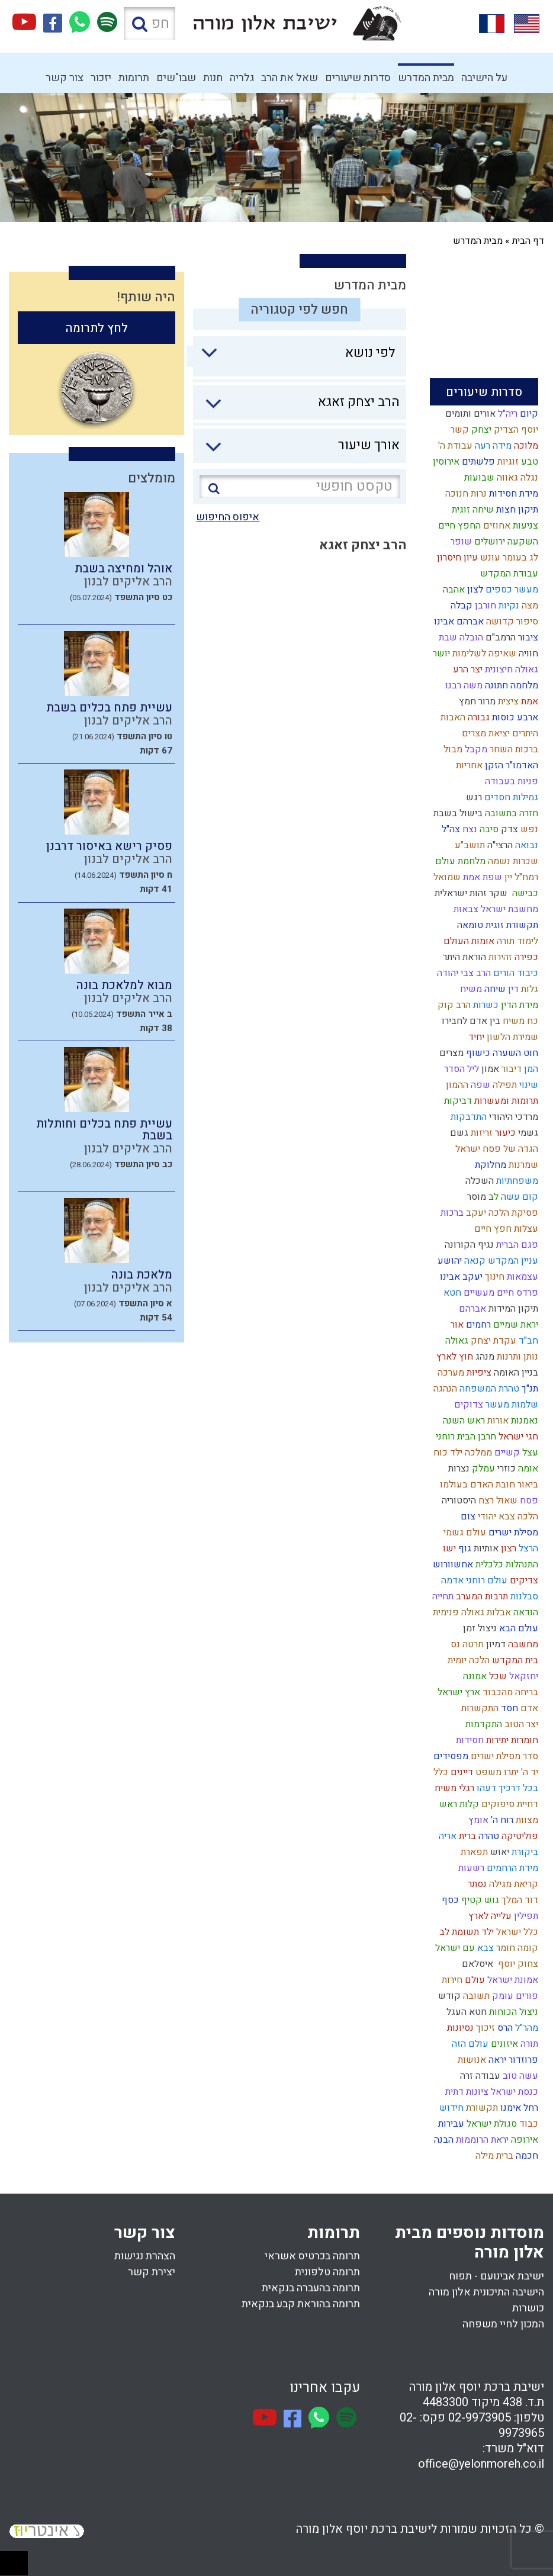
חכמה (525, 2156)
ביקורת (523, 1852)
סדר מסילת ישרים (503, 1756)
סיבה (488, 829)
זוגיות (507, 462)
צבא (484, 1948)
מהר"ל (525, 2028)
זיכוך (484, 2028)
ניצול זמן (479, 1628)
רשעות (470, 1868)
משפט (487, 1772)
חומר (504, 1948)
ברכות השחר (512, 749)
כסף (449, 1900)
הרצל (527, 1548)
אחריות (468, 765)
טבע (528, 462)
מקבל (474, 749)
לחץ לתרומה (97, 328)
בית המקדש (514, 1660)
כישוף (477, 1053)
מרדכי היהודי (512, 1117)
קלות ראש (458, 1804)
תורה (528, 2044)
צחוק (526, 1964)
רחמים (477, 1325)
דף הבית (528, 241)
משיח (470, 989)
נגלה (528, 478)
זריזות (480, 1133)
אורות (497, 1420)
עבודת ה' (454, 446)
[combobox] (293, 356)
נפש (528, 829)
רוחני (444, 1436)
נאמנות (523, 1420)
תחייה (442, 1596)
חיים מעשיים (487, 1293)
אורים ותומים (469, 414)
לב (492, 1197)
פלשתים (477, 462)
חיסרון (448, 557)
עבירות (450, 2124)
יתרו (510, 1772)
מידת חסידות (512, 494)
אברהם (471, 1309)
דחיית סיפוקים (508, 1804)
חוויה (527, 653)
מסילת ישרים (512, 1532)
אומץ (477, 1820)
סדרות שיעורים (358, 78)
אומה (527, 1468)
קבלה (460, 605)
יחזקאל (522, 1676)
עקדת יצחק (492, 1341)
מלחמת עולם (459, 861)
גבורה (477, 717)
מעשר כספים (510, 589)
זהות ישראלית (459, 893)
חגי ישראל (517, 1436)
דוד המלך (518, 1900)
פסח (527, 1500)
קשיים (506, 1452)
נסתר (476, 1884)
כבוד (527, 2124)
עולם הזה (468, 2044)
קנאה (474, 1261)
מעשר (496, 1405)
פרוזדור (522, 2060)
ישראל (466, 1149)
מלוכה (525, 446)
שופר (460, 541)
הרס (504, 2028)
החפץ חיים (458, 526)
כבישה (522, 893)
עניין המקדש (512, 1261)
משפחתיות (516, 1181)
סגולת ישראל (490, 2124)
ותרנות (507, 1357)
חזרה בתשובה (510, 813)
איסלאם (476, 1964)
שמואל (446, 877)
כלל (439, 1772)
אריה (446, 1836)
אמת (528, 701)
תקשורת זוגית (510, 925)
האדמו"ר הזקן (510, 765)
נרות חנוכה (465, 494)
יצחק (480, 430)
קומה (526, 1948)
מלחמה (523, 685)
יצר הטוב (520, 1724)
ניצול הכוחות (512, 2012)
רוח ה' (500, 1820)
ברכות (451, 1213)
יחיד (475, 1037)
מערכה (449, 1373)
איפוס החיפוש (227, 517)
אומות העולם (467, 941)
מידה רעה (492, 446)
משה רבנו (463, 685)
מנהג (483, 1357)
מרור (486, 701)
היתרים (524, 733)
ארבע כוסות (514, 717)
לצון (474, 589)
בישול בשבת (457, 813)
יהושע (448, 1261)
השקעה (521, 541)
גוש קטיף (479, 1900)
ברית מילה (493, 2156)
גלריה (242, 78)
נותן (529, 1357)
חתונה (495, 685)
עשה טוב (519, 2076)
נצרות (458, 1468)
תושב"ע (468, 845)
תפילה (503, 1085)
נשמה (498, 861)
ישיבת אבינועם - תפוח (496, 2276)
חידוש (450, 2108)
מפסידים (449, 1756)
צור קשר (64, 78)
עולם (473, 1980)
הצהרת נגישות (144, 2256)
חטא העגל (465, 2012)
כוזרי (505, 1468)
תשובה (475, 1996)
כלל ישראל (516, 1932)
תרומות (133, 78)
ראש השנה (463, 1420)
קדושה (499, 621)
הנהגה (444, 1389)
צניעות (524, 526)
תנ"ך (528, 1389)
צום (466, 1516)
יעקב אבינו (460, 1277)
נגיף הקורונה (468, 1245)
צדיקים (522, 1580)
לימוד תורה (516, 941)
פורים (525, 1996)
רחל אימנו (518, 2108)
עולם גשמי (463, 1532)
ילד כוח (446, 1452)
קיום (527, 414)
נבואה (525, 845)
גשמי (527, 1133)
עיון (469, 557)
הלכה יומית (467, 1660)
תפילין (525, 1916)
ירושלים (488, 541)
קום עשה (518, 1197)
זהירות (499, 957)
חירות (450, 1980)
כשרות (485, 1005)
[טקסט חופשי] (299, 486)
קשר (458, 430)
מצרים (450, 1053)
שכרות (524, 861)
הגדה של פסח (509, 1149)
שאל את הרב (289, 78)
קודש (448, 1996)
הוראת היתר (463, 957)
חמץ (466, 701)
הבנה (443, 2140)
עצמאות (521, 1277)
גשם (458, 1133)
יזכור (101, 78)
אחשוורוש (451, 1564)
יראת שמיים (514, 1325)
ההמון (455, 1085)
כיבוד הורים (514, 973)
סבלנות (523, 1596)
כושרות (528, 2308)
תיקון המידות (512, 1309)
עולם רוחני (485, 1580)
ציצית (507, 701)
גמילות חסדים (510, 797)
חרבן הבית (475, 1436)
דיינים (460, 1772)
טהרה (487, 1836)
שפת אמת (481, 877)
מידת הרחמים (511, 1868)
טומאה (469, 925)
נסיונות (459, 2028)
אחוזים (495, 526)
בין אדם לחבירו (469, 1021)
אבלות (497, 1612)
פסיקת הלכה (512, 1213)
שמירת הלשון (511, 1037)
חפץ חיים (492, 1229)
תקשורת (481, 2108)
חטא (451, 1293)
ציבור (527, 637)
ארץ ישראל (457, 1692)
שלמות (523, 1405)
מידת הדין (518, 1005)
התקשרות (479, 1708)
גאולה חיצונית (510, 669)
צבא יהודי (495, 1516)
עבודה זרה (479, 2076)
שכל (497, 1676)
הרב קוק (453, 1005)
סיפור (526, 621)
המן (530, 1069)
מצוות (525, 1820)
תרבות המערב (481, 1596)
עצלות (525, 1229)
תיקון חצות (516, 510)
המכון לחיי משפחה (503, 2324)
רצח (485, 1500)
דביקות (457, 1101)
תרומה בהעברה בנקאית (311, 2288)
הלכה (526, 1516)
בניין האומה (514, 1373)
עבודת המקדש (508, 573)
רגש (473, 797)
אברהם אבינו (458, 621)
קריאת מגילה (512, 1884)
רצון (507, 1548)
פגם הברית (516, 1245)
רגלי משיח (453, 1788)
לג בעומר (519, 557)
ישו (448, 1548)
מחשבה (522, 1644)
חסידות (469, 1740)
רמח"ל (525, 877)
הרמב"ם (499, 637)
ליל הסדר (460, 1069)
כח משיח (519, 1021)
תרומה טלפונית (327, 2272)
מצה (528, 605)
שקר (497, 893)
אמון (489, 1069)
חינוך (493, 1277)
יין (507, 877)
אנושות (470, 2060)
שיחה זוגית (471, 510)
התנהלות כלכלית (505, 1564)
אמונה (474, 1676)
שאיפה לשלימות (483, 653)
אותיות (485, 1548)
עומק (501, 1996)
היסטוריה (457, 1500)
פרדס (526, 1293)
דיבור (510, 1069)
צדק (508, 829)
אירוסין (444, 462)
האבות (451, 717)
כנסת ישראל (513, 2092)
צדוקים (467, 1405)
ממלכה (477, 1452)
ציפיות (477, 1373)
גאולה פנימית (457, 1612)
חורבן (484, 605)
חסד (508, 1708)
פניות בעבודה (510, 781)
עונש (489, 557)
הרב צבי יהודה (463, 973)
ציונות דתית (465, 2092)
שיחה (494, 989)
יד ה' (528, 1772)
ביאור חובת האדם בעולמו (488, 1484)
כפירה (525, 957)
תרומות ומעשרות (505, 1101)
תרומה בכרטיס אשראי (312, 2256)
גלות (528, 989)
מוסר (475, 1197)
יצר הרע (467, 669)
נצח (468, 829)
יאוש (498, 1852)
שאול (505, 1500)
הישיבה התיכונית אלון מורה (486, 2292)
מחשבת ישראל (508, 909)
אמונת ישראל (511, 1980)
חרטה (472, 1644)
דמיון (495, 1644)
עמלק (482, 1468)
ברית (466, 1836)
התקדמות (482, 1724)
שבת (446, 637)
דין (512, 989)
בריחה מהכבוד (509, 1692)
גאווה (506, 478)
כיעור (504, 1133)
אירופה (523, 2140)
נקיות (507, 605)
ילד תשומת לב (465, 1932)
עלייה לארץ (489, 1916)
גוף (463, 1548)
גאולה (455, 1341)
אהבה (453, 589)
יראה (496, 2060)
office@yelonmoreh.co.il (481, 2463)
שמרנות (522, 1165)
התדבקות (467, 1117)
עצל (529, 1452)
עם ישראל (454, 1948)
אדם (528, 1708)
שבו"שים (176, 78)
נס (454, 1644)
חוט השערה (514, 1053)
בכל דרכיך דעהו (506, 1788)
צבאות (464, 909)
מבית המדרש (426, 78)
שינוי (527, 1085)
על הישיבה (484, 78)
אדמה (451, 1580)
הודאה (524, 1612)
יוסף (504, 1964)
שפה (479, 1085)
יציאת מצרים (484, 733)
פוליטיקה (518, 1836)
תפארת (473, 1852)
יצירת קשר (151, 2272)
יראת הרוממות (481, 2140)
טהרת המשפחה (488, 1389)
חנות (213, 78)
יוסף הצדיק (514, 430)
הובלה (470, 637)
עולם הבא (517, 1628)
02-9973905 (479, 2417)
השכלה (478, 1181)
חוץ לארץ (453, 1357)
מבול (451, 749)
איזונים (503, 2044)
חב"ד (527, 1341)
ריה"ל (506, 414)
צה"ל (449, 829)
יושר (440, 653)
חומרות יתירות (511, 1740)
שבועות (478, 478)
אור (456, 1325)
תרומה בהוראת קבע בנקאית (301, 2304)
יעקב (475, 1213)
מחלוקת (489, 1165)
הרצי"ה (499, 845)
